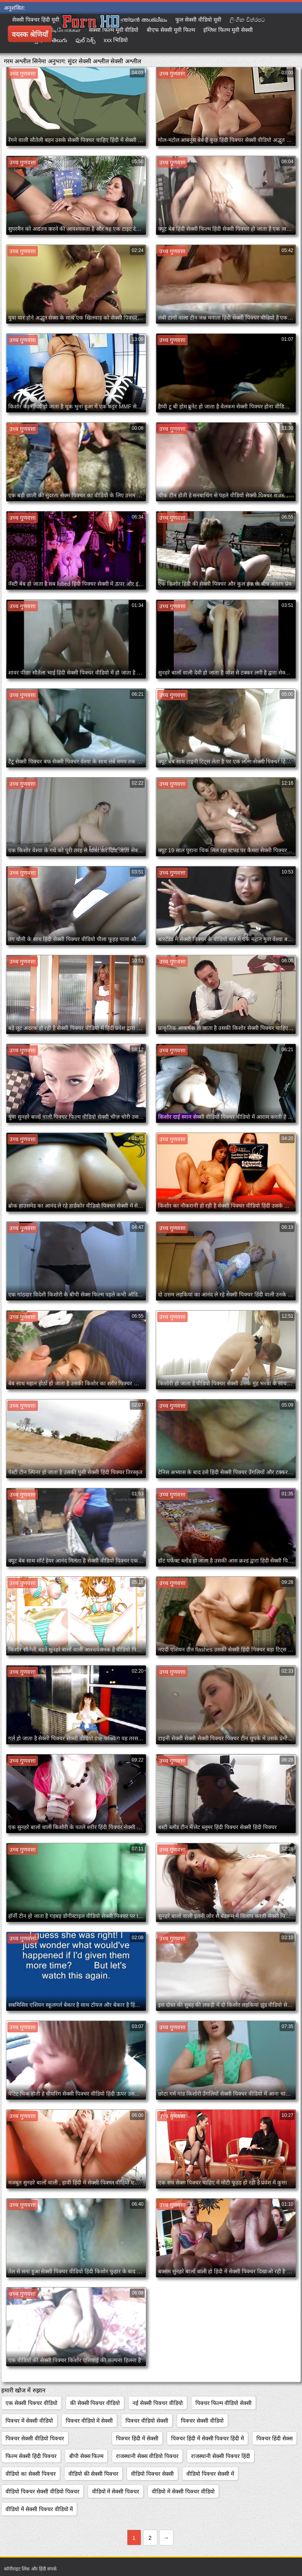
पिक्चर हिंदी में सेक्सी (137, 2438)
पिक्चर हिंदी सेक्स (274, 2438)
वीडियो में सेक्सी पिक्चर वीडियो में (39, 2509)
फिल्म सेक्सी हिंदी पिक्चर (31, 2456)
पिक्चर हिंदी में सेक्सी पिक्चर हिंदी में (207, 2438)
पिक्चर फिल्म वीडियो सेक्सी (223, 2403)
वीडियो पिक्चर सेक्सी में (210, 2474)
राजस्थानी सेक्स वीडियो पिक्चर (147, 2456)
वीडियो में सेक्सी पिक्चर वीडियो (183, 2491)
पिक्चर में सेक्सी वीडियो (29, 2421)
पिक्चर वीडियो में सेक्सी (89, 2421)
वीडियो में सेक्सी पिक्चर (116, 2491)
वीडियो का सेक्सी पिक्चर (31, 2474)
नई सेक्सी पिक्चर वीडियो (158, 2403)
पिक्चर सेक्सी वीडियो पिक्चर (35, 2438)
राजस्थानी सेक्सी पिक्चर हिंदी (220, 2456)
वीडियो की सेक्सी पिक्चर (93, 2474)
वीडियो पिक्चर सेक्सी (152, 2474)
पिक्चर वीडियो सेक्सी (146, 2421)
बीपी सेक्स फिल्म (86, 2456)
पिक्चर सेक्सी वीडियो (202, 2421)
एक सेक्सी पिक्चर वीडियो (31, 2403)
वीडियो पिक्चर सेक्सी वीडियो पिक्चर (42, 2491)
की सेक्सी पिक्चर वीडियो (95, 2403)
